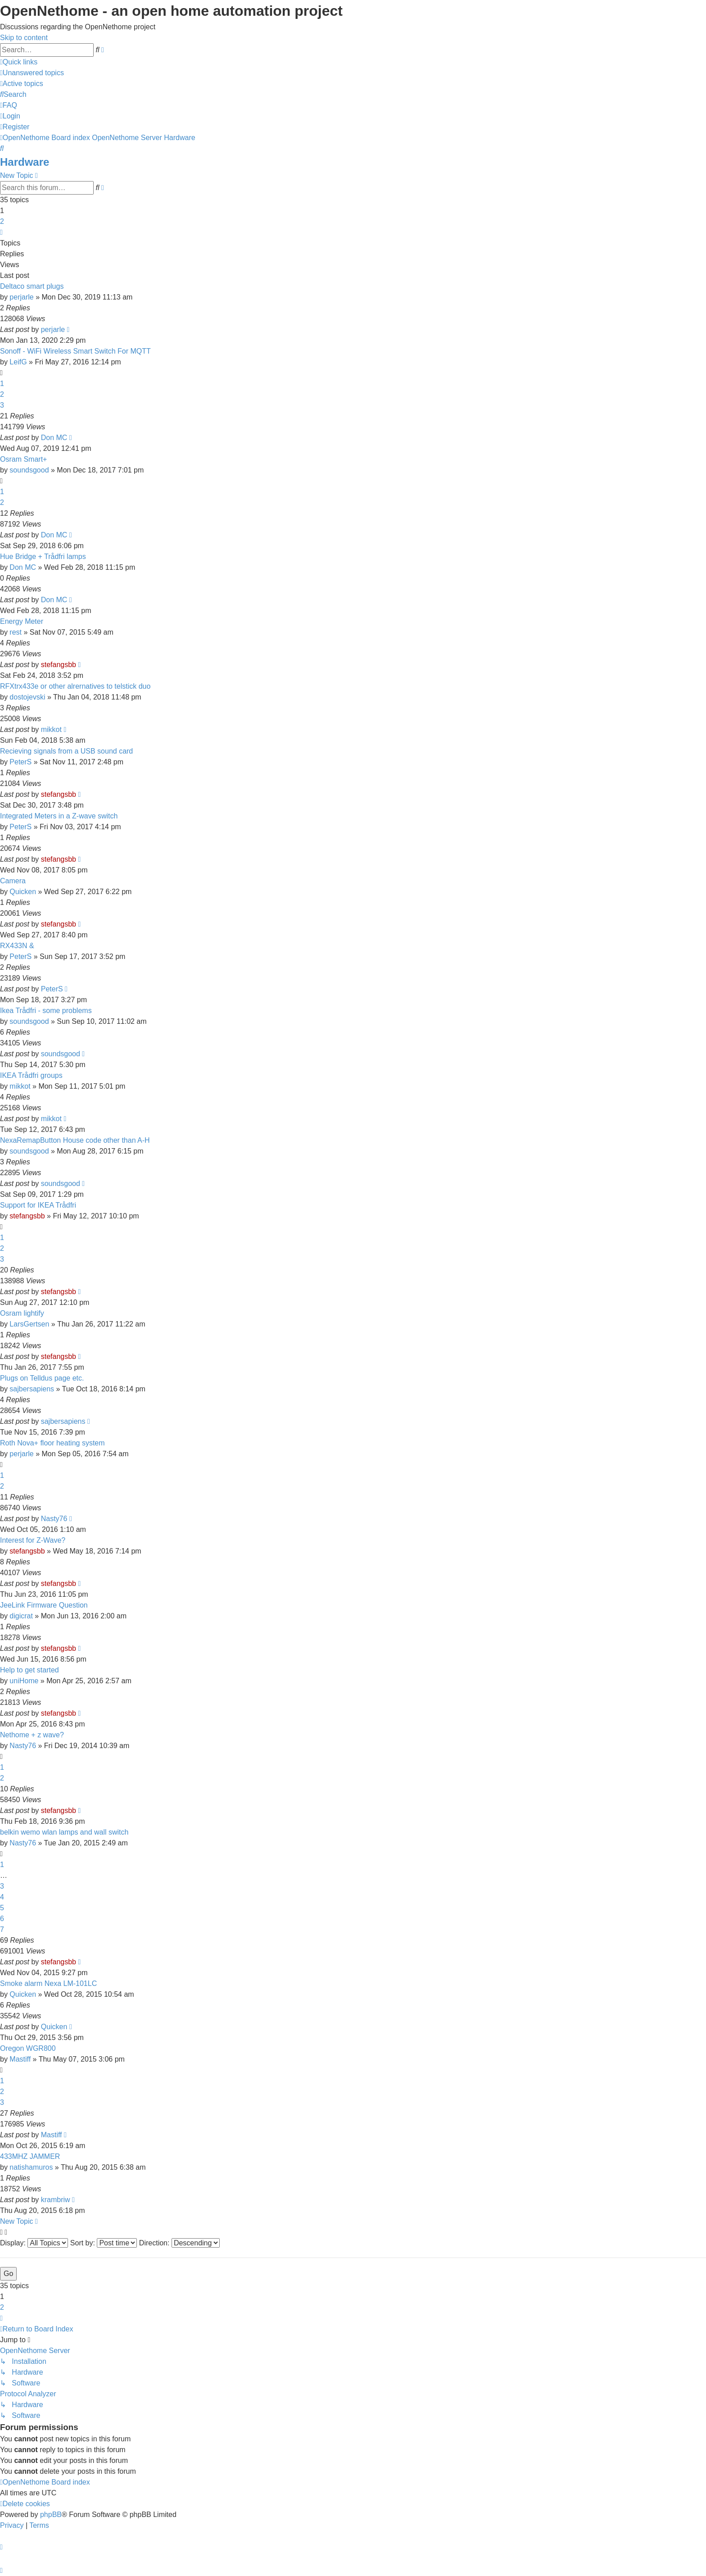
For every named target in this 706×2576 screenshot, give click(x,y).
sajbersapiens (31, 1389)
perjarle (21, 297)
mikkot (51, 729)
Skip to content (24, 37)
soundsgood (29, 470)
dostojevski (27, 697)
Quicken (22, 891)
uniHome (23, 1681)
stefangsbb (58, 664)
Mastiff (20, 2059)
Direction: (179, 2243)
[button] (1, 232)
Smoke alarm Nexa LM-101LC (48, 1983)
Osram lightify (22, 1313)
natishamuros (31, 2167)
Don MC (54, 437)
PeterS (20, 762)
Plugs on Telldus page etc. (42, 1378)
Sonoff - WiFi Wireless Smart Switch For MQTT (75, 351)
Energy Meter (21, 621)
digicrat (21, 1616)
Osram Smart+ (23, 459)
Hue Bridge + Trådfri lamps (43, 556)
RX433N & (17, 946)
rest (15, 632)
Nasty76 (54, 1518)
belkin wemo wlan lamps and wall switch (64, 1832)
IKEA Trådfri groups (31, 1075)
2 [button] (2, 221)
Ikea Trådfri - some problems (46, 1010)
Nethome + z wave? (32, 1735)
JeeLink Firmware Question (44, 1605)
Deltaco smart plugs (31, 286)
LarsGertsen (29, 1324)
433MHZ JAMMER (30, 2156)
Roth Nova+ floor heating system (52, 1443)
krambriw (55, 2199)
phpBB (51, 2514)
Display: (34, 2243)
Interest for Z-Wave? (32, 1540)
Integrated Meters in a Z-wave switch (59, 816)
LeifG (18, 362)
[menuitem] (32, 73)
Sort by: (103, 2243)
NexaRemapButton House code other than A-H (75, 1140)
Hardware (24, 162)
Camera (13, 881)
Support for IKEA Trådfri (38, 1205)
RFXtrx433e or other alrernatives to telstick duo (75, 686)
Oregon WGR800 (28, 2048)
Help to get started (29, 1670)
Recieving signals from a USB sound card (66, 751)
